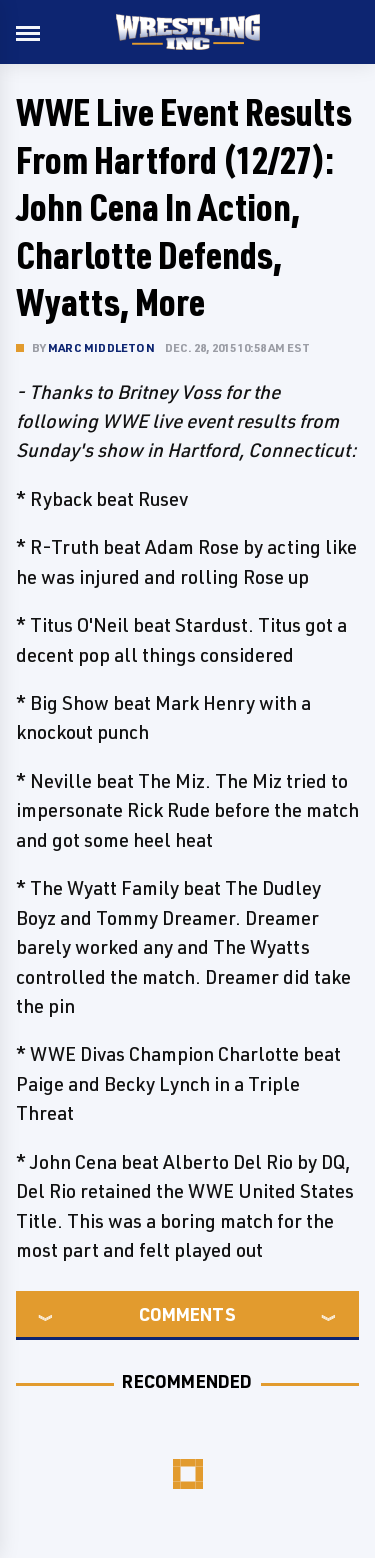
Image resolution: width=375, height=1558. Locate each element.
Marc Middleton (101, 347)
